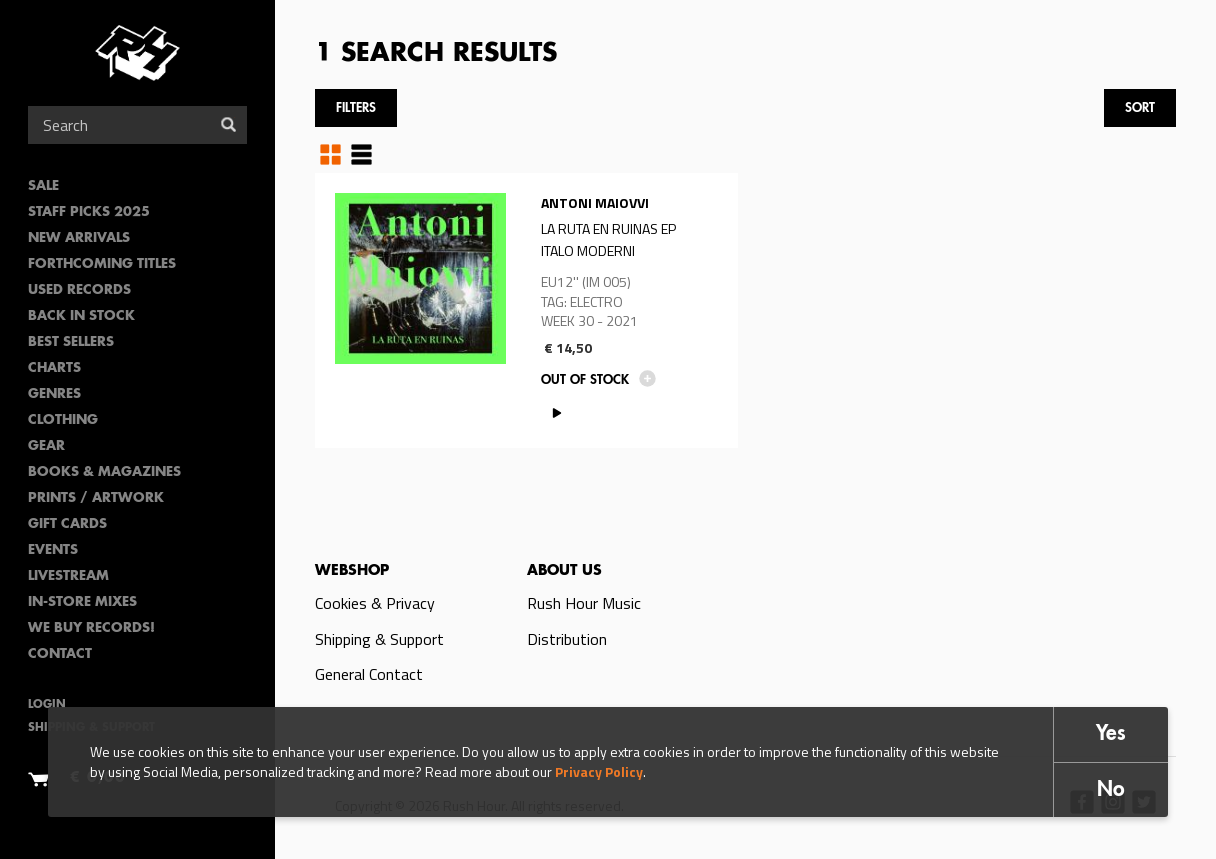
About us (564, 571)
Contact (60, 654)
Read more (526, 310)
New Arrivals (79, 238)
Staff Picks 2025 (89, 212)
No (1111, 790)
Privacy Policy (599, 771)
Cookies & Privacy (375, 603)
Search (228, 124)
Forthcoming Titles (102, 264)
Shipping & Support (379, 639)
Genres (54, 394)
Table (361, 154)
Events (53, 550)
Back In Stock (81, 316)
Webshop (352, 571)
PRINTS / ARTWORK (96, 498)
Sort (1140, 108)
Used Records (79, 290)
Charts (54, 368)
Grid (330, 154)
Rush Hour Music (584, 603)
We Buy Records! (91, 628)
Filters (356, 108)
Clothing (63, 420)
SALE (43, 186)
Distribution (567, 639)
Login (47, 705)
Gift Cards (67, 524)
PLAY (556, 412)
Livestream (68, 576)
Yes (1111, 734)
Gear (46, 446)
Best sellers (71, 342)
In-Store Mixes (82, 602)
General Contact (369, 674)
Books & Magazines (104, 472)
